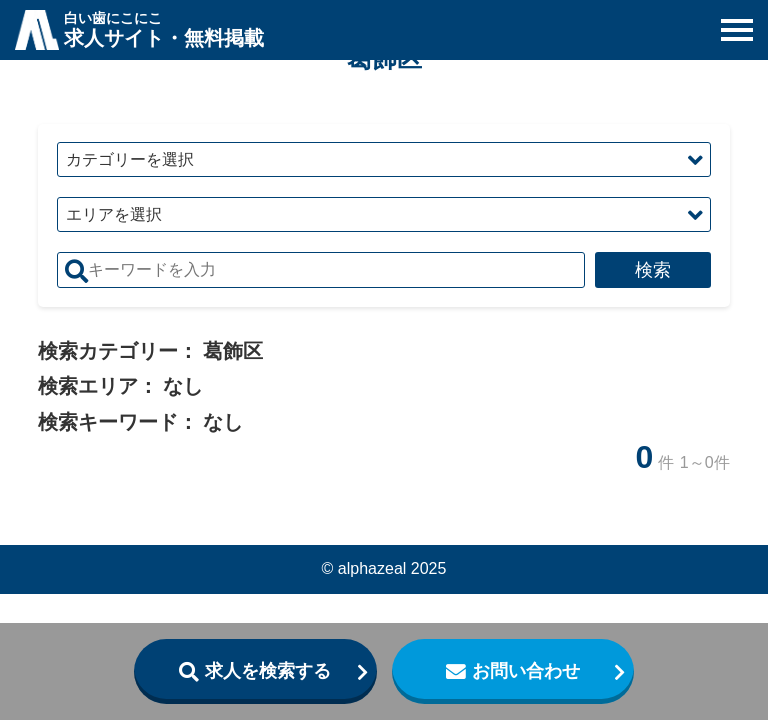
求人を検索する (268, 671)
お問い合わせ (526, 671)
